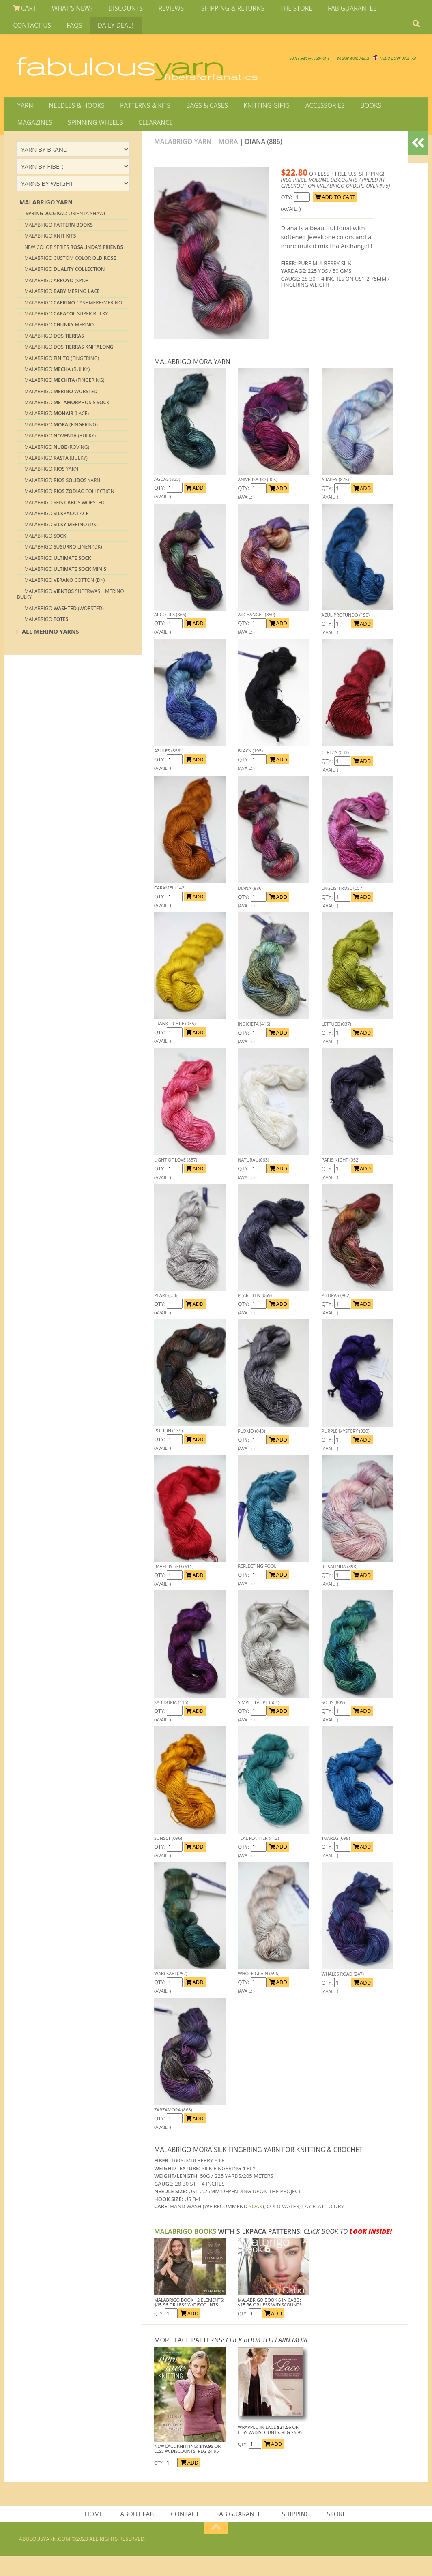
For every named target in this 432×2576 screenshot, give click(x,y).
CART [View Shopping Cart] (24, 9)
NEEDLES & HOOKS (73, 119)
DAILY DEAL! (57, 29)
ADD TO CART (335, 215)
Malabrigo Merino (59, 343)
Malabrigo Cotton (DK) (64, 598)
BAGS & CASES (198, 119)
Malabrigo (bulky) (56, 476)
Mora (228, 160)
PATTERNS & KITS (139, 119)
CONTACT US (391, 9)
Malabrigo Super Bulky (66, 331)
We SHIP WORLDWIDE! (276, 61)
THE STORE (281, 9)
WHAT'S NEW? (68, 9)
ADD (194, 506)
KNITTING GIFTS (255, 119)
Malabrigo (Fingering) (61, 376)
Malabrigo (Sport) (58, 298)
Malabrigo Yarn (51, 487)
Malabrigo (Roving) (56, 465)
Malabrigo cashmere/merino (73, 320)
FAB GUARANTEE (334, 9)
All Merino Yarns (50, 650)
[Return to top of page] (216, 2548)
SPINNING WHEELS (44, 139)
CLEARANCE (102, 139)
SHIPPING (294, 2533)
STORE (334, 2533)
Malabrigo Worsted (64, 520)
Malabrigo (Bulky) (57, 387)
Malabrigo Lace (56, 531)
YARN (24, 119)
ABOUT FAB (139, 2533)
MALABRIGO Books (185, 2250)
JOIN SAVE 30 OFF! (370, 69)
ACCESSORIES (311, 119)
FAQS (20, 29)
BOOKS (354, 119)
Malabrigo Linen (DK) (63, 565)
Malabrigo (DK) (61, 543)
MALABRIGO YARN (182, 160)
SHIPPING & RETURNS (221, 9)
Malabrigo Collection (69, 509)
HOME (97, 2533)
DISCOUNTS (119, 9)
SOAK (255, 2225)
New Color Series (73, 265)
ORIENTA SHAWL (65, 232)
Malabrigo (58, 243)
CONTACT (185, 2533)
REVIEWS (162, 9)
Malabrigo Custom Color (70, 276)
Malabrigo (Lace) (56, 432)
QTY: (286, 215)
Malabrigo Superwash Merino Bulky (70, 612)
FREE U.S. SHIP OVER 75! (373, 61)
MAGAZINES (394, 119)
